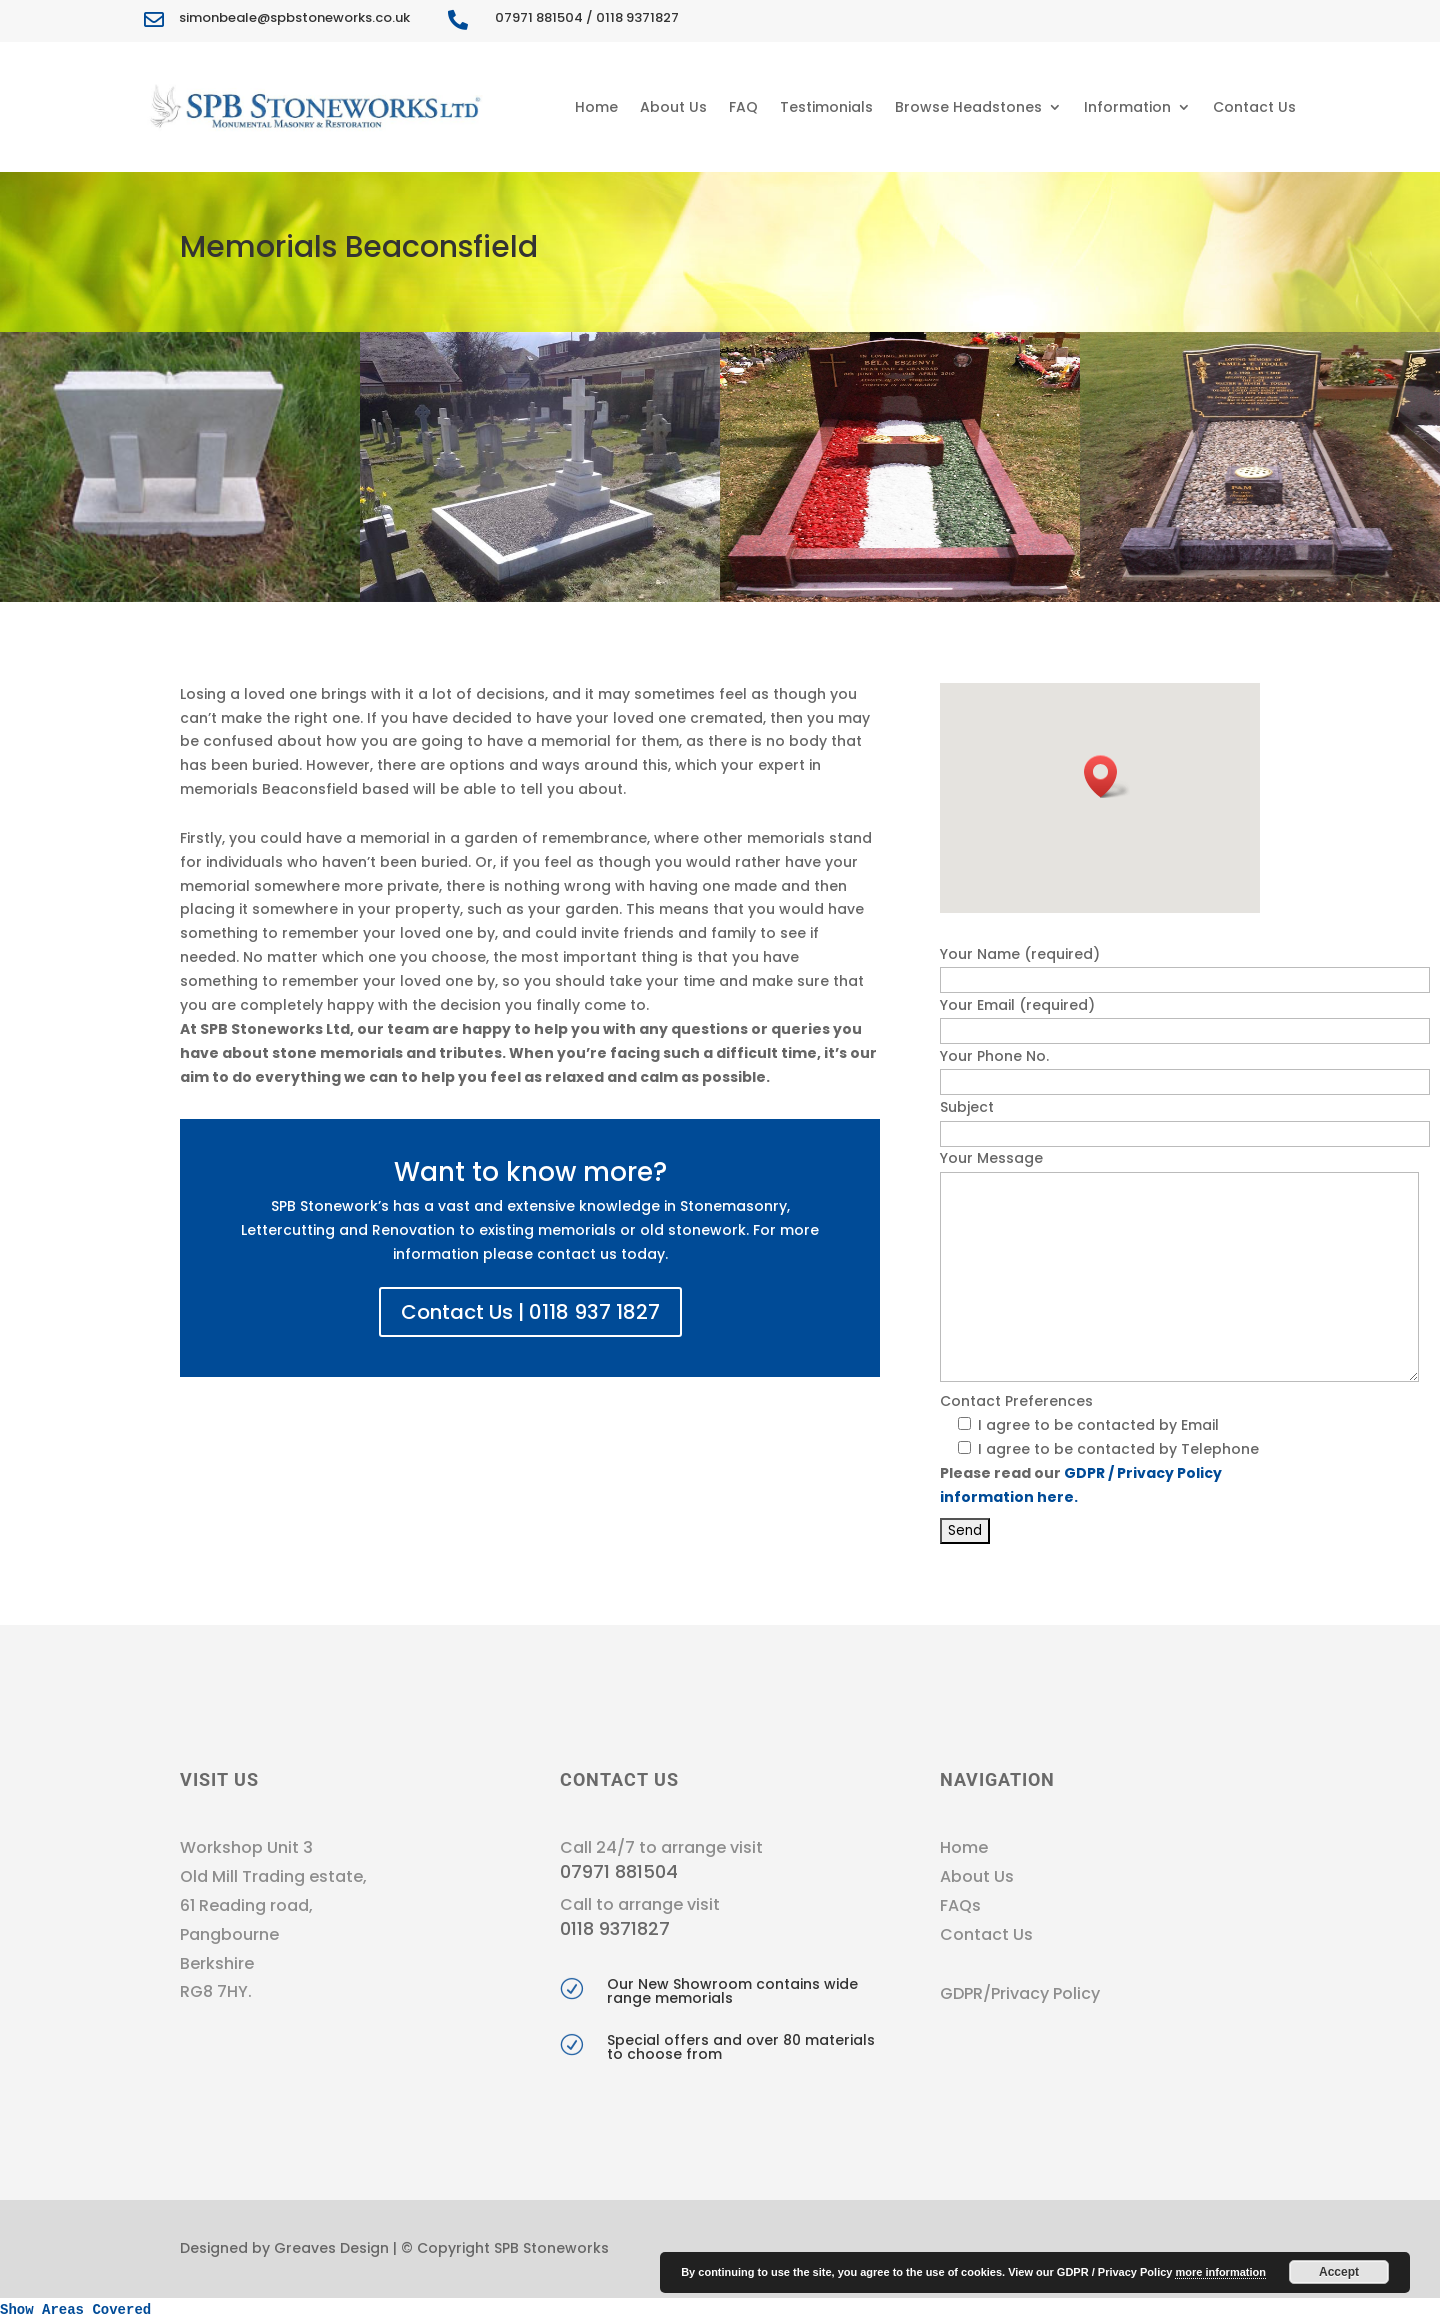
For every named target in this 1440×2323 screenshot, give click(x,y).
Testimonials (826, 107)
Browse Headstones (968, 107)
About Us (673, 107)
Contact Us (1254, 107)
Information (1127, 107)
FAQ (743, 107)
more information (1220, 2272)
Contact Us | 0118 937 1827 (530, 1312)
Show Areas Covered (75, 2310)
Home (596, 107)
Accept (1339, 2272)
